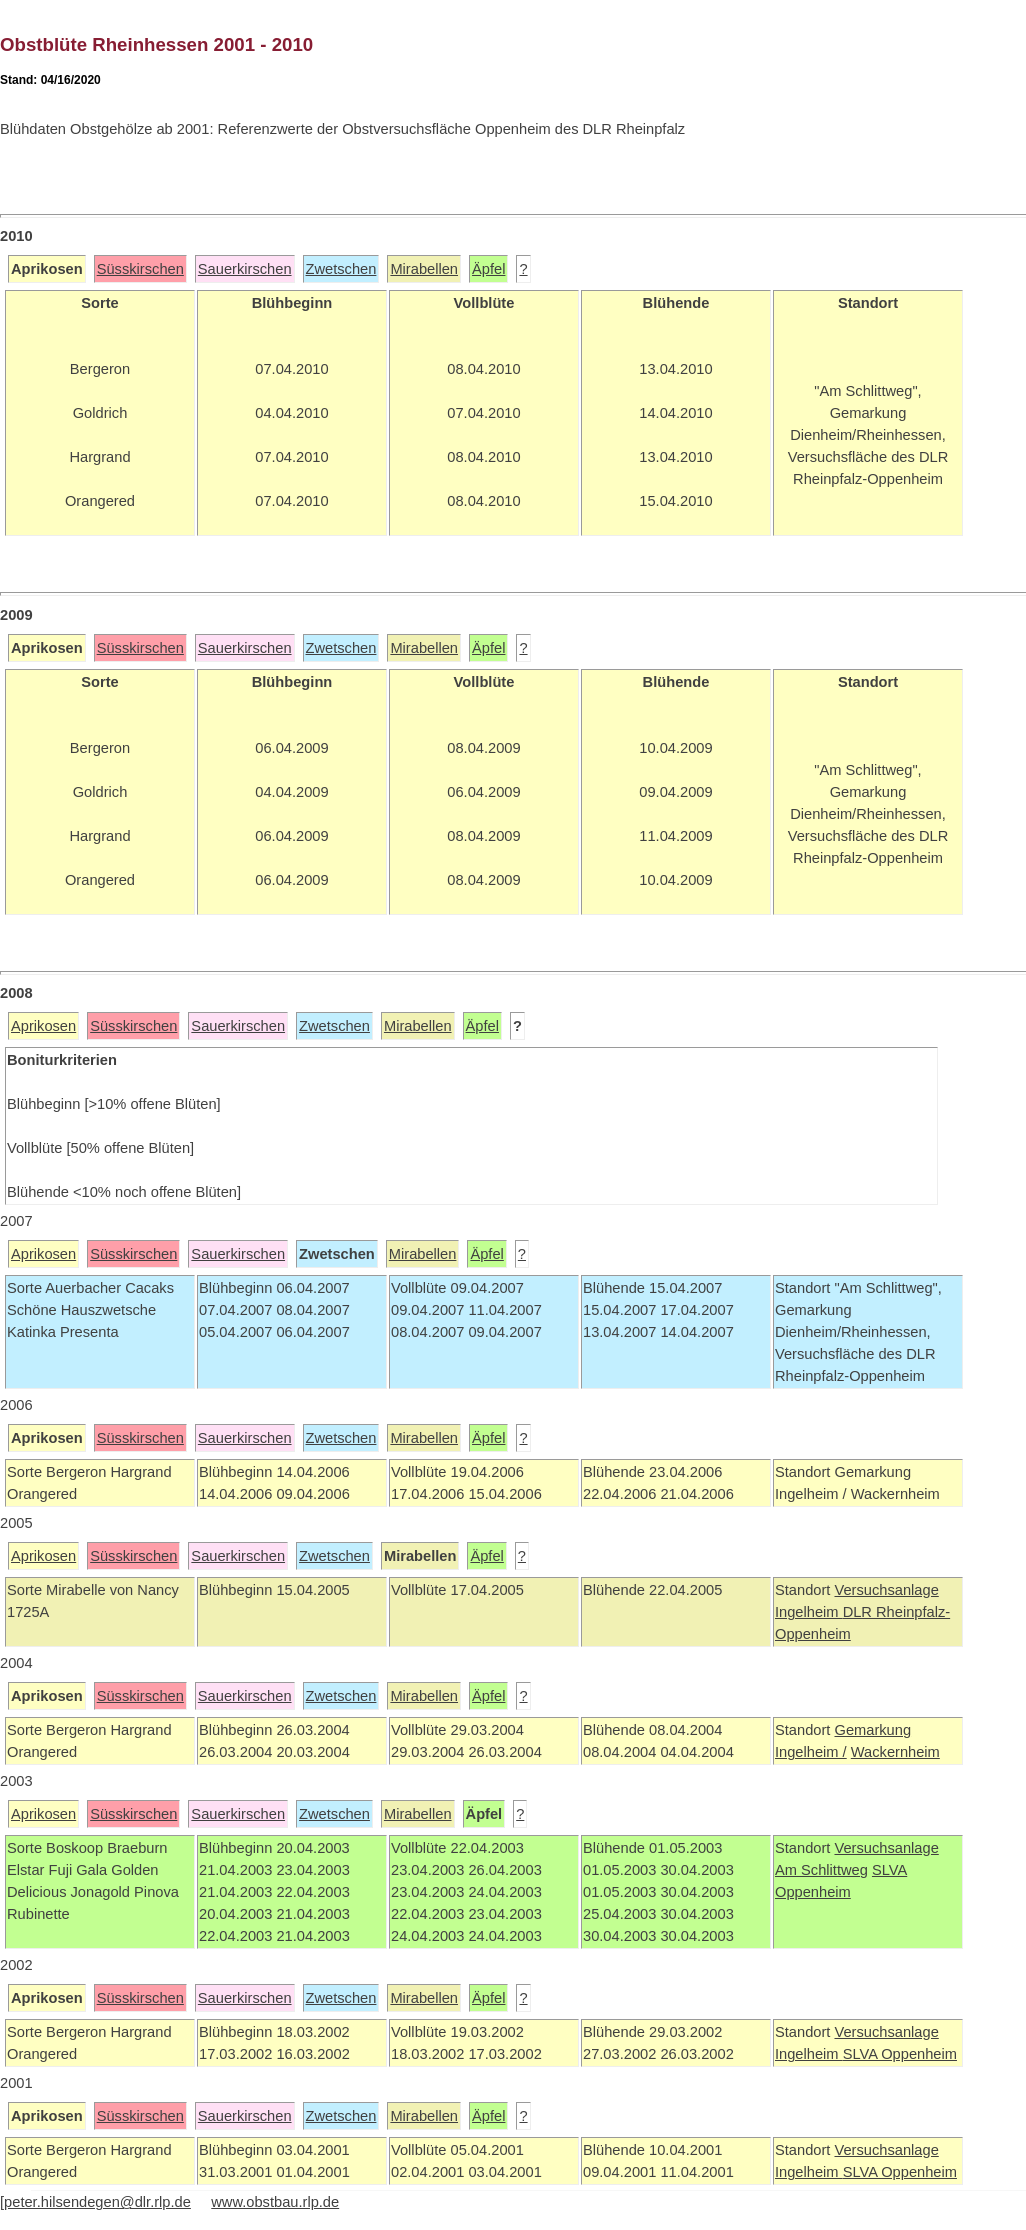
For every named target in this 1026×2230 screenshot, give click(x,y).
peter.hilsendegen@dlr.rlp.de (97, 2202)
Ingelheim (809, 1612)
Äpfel (488, 269)
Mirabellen (424, 269)
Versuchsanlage (886, 1590)
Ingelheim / (811, 1752)
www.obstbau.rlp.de (275, 2202)
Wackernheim (895, 1752)
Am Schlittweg (821, 1870)
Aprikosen (43, 1026)
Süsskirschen (140, 269)
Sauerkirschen (245, 269)
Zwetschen (341, 269)
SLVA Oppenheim (900, 2054)
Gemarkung (872, 1730)
